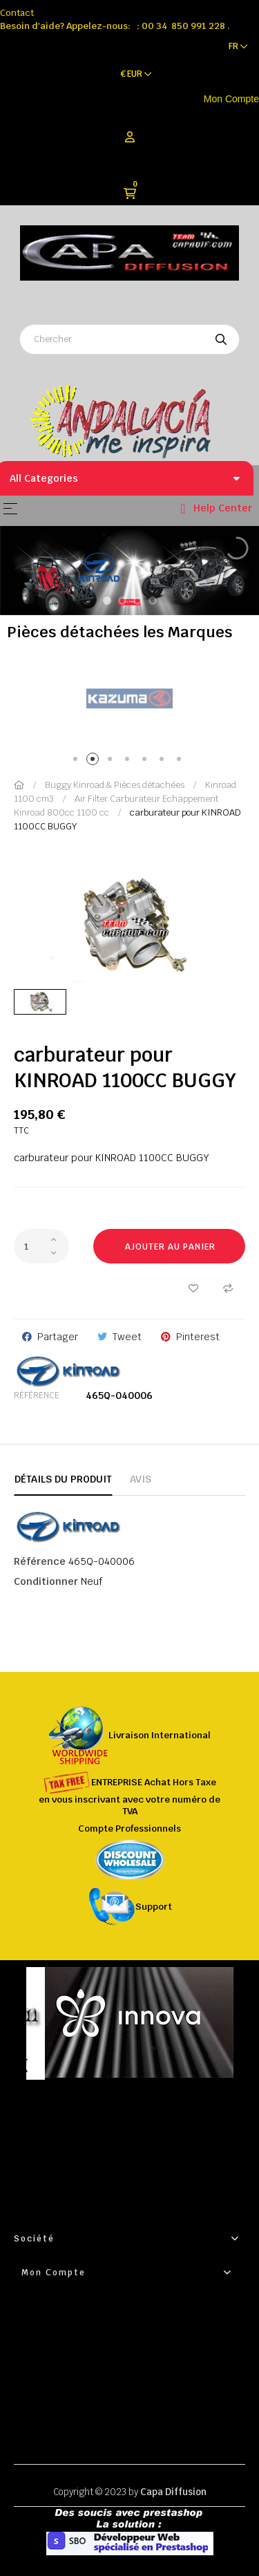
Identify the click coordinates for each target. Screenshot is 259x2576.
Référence (36, 1395)
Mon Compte (231, 98)
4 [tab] (129, 761)
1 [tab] (77, 761)
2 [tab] (95, 761)
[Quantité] (41, 1246)
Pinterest (198, 1337)
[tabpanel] (129, 699)
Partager (57, 1337)
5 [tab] (146, 761)
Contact (17, 13)
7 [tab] (181, 761)
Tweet (127, 1337)
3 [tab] (112, 761)
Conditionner (46, 1581)
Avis (140, 1479)
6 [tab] (164, 761)
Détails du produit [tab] (63, 1479)
